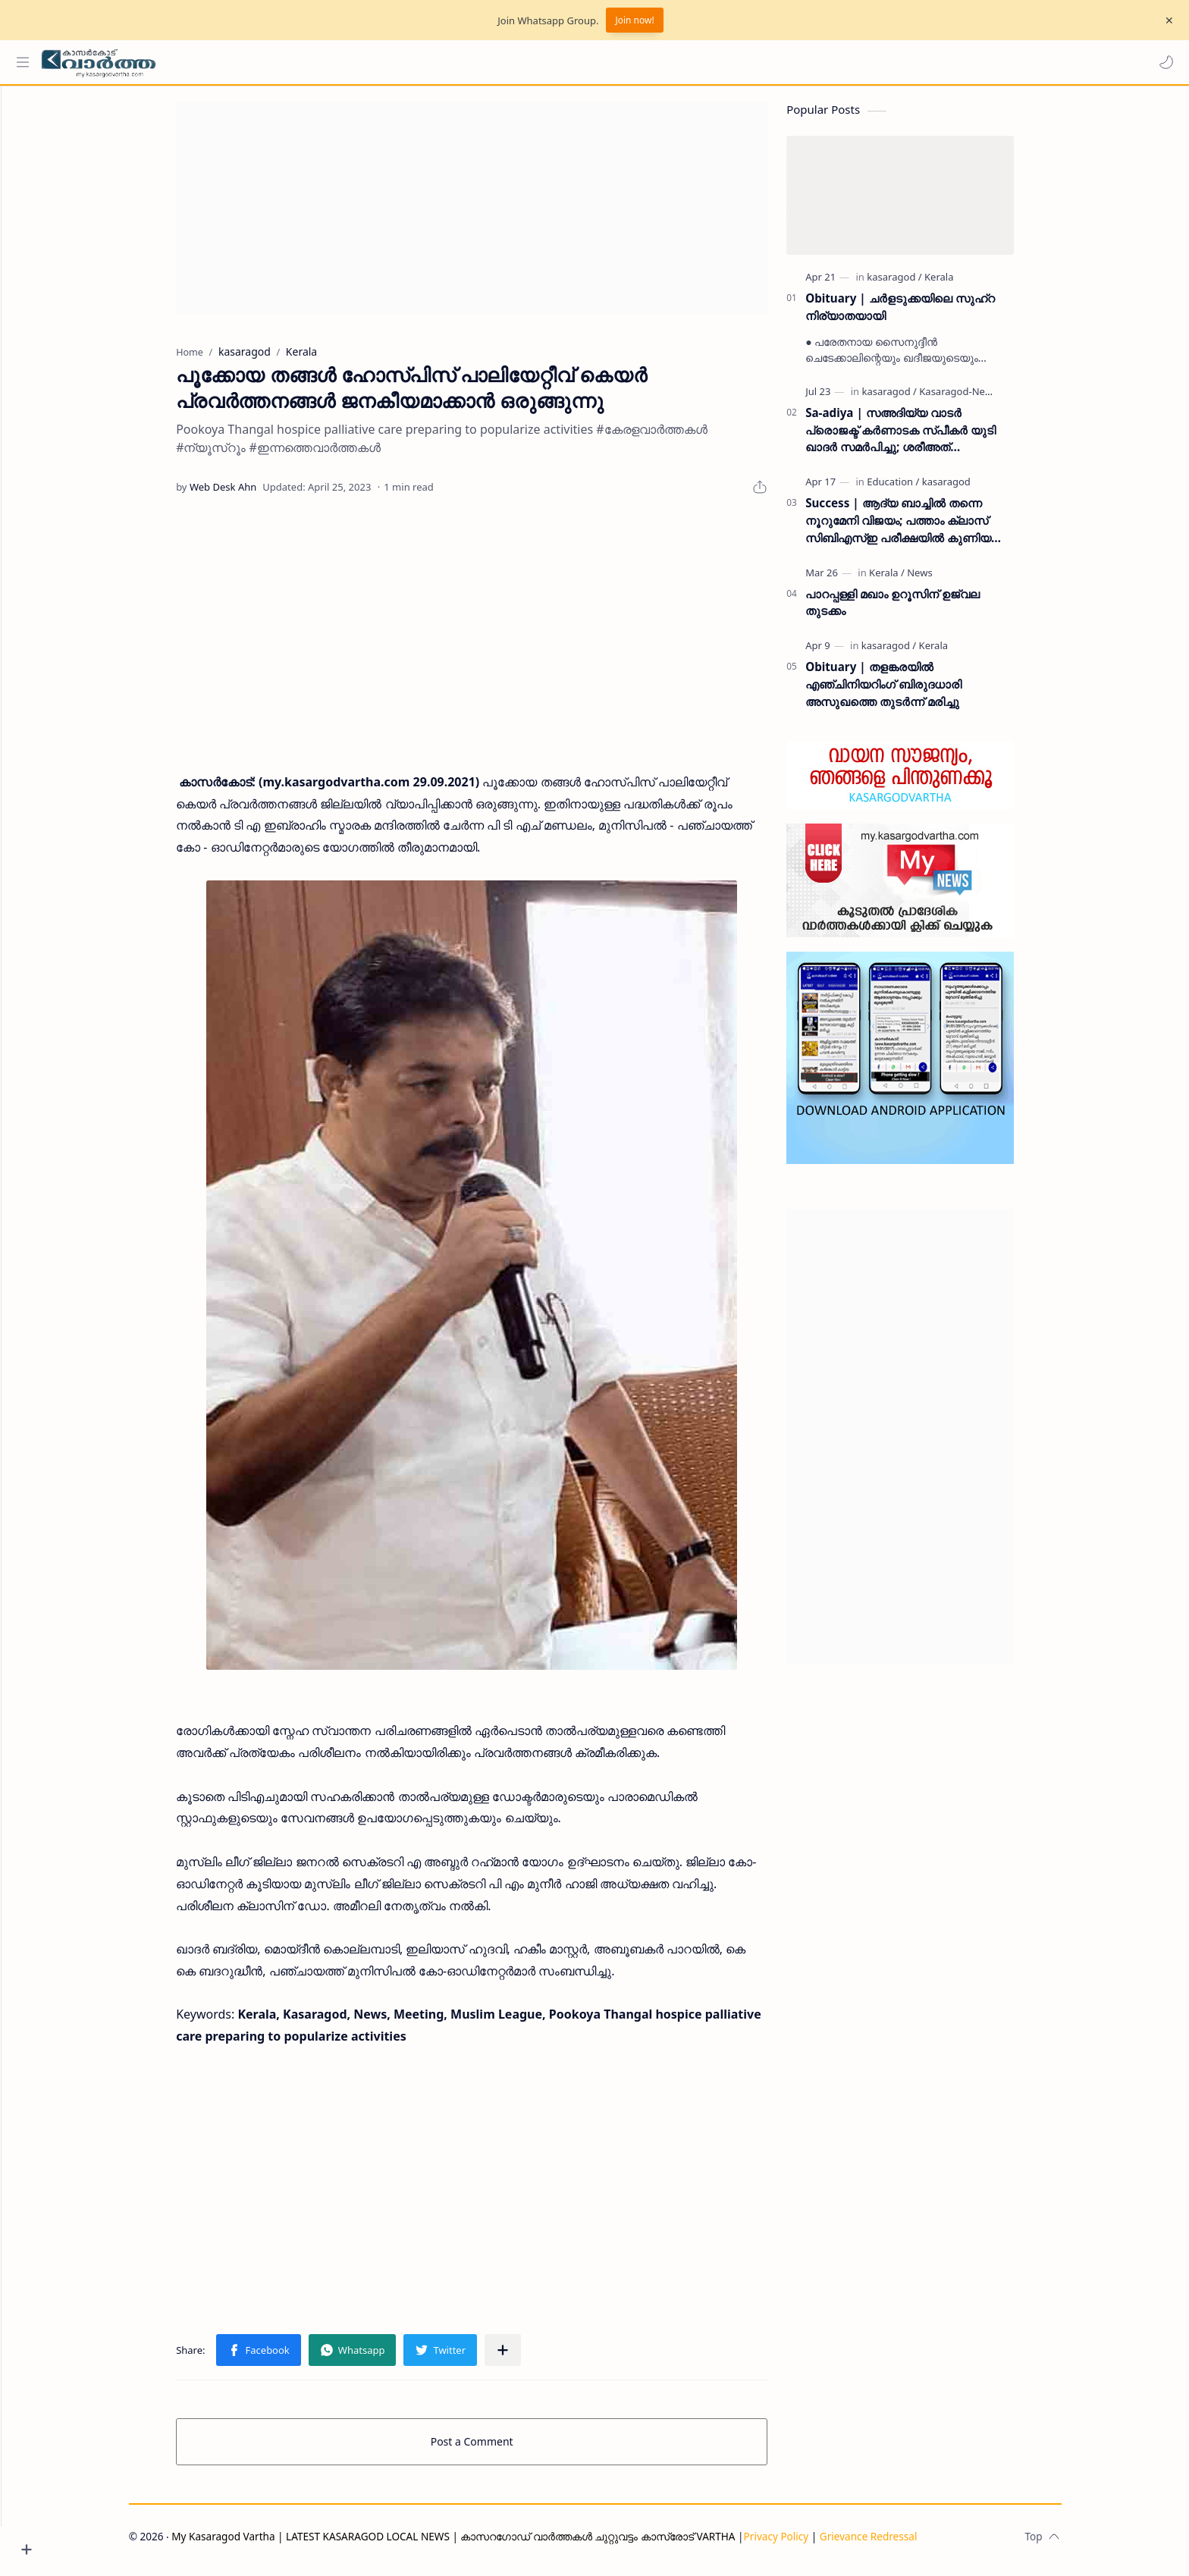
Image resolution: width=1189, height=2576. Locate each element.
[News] (947, 579)
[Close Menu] (1165, 20)
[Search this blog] (315, 62)
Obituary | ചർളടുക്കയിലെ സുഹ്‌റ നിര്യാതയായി (927, 314)
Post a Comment (500, 2449)
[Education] (921, 489)
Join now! (634, 20)
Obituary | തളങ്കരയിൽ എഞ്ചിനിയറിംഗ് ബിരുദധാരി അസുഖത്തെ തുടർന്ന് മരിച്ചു (911, 692)
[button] (1162, 62)
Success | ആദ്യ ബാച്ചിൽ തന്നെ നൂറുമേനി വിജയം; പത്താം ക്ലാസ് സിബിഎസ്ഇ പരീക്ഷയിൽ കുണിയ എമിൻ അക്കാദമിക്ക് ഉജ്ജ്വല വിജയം (929, 528)
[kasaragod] (922, 284)
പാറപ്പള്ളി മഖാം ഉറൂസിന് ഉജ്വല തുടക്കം (920, 609)
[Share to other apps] (531, 2358)
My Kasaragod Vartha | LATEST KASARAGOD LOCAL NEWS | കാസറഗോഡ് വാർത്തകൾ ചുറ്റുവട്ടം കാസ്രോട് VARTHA (481, 2544)
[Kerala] (966, 284)
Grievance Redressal (897, 2544)
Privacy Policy (803, 2544)
